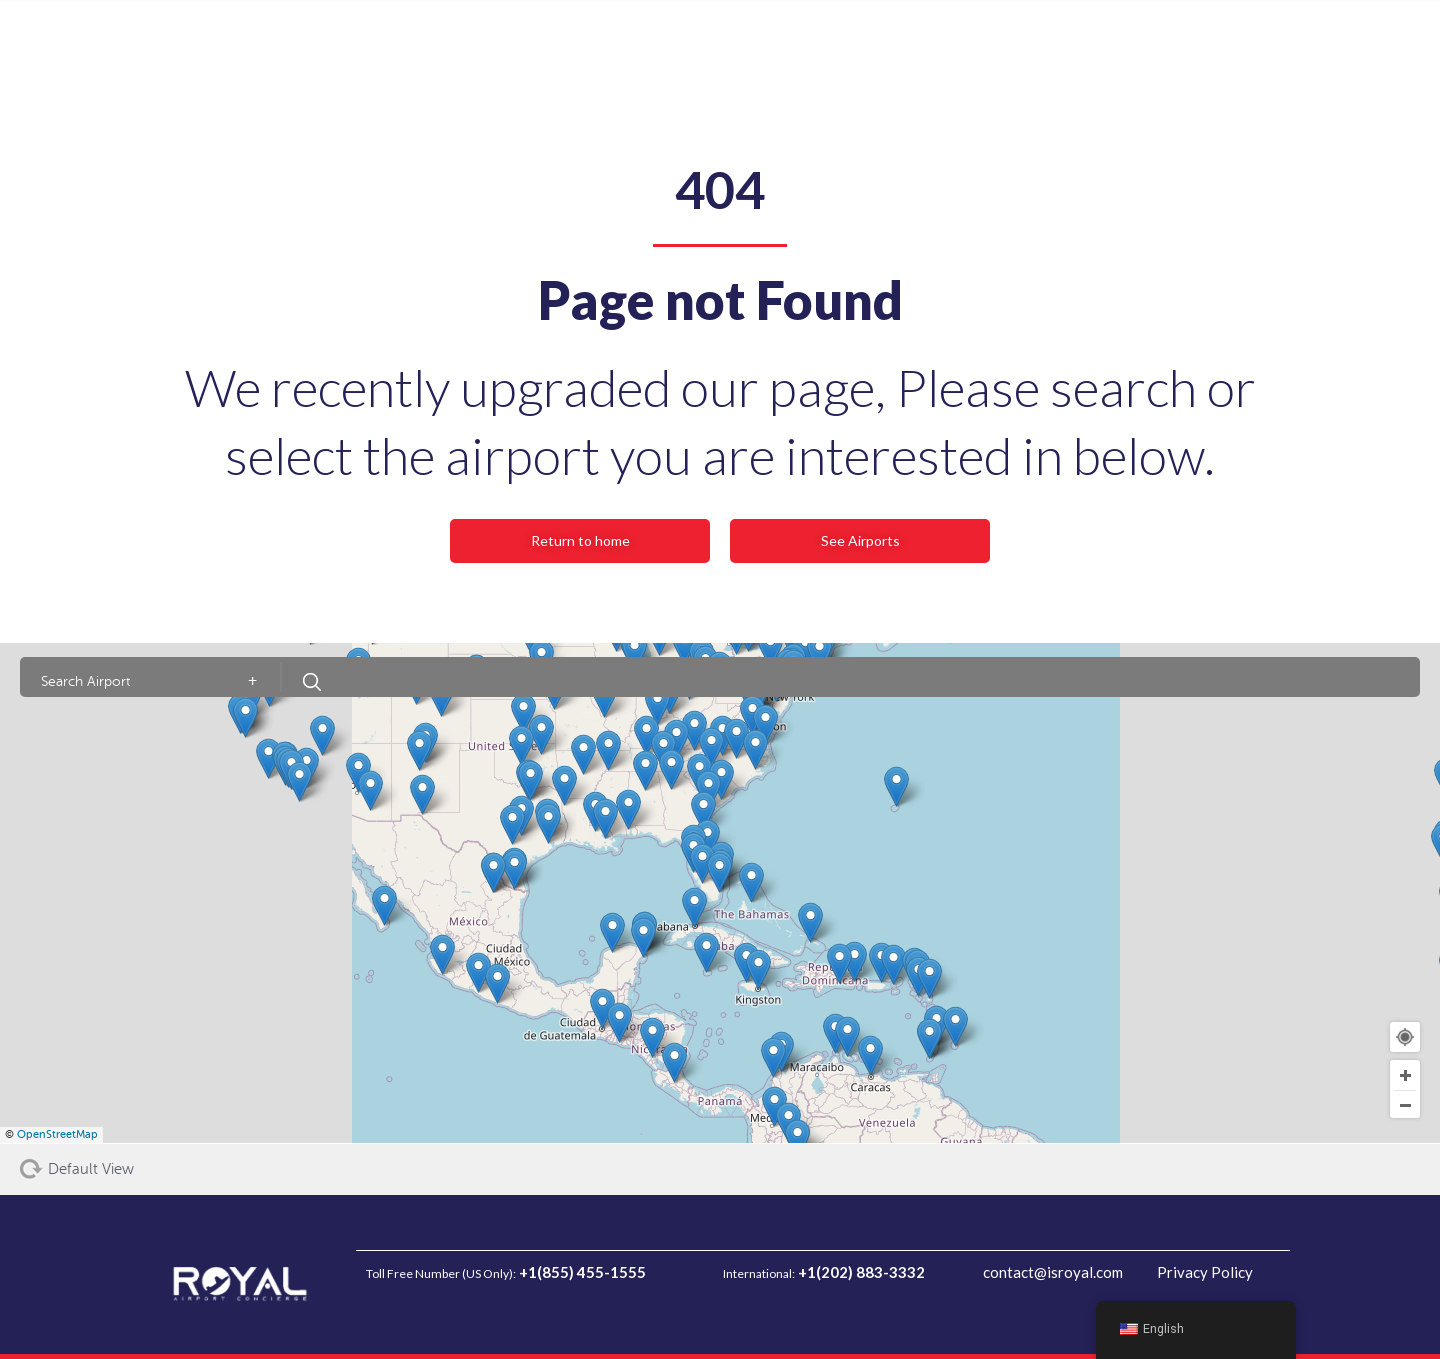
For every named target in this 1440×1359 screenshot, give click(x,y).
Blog (662, 40)
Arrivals (296, 40)
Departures (209, 40)
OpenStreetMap (57, 1134)
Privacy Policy (1193, 1271)
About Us (462, 40)
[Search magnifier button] (962, 45)
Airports (544, 40)
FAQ (609, 40)
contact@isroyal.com (1039, 1271)
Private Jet (736, 40)
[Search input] (875, 45)
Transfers (377, 40)
